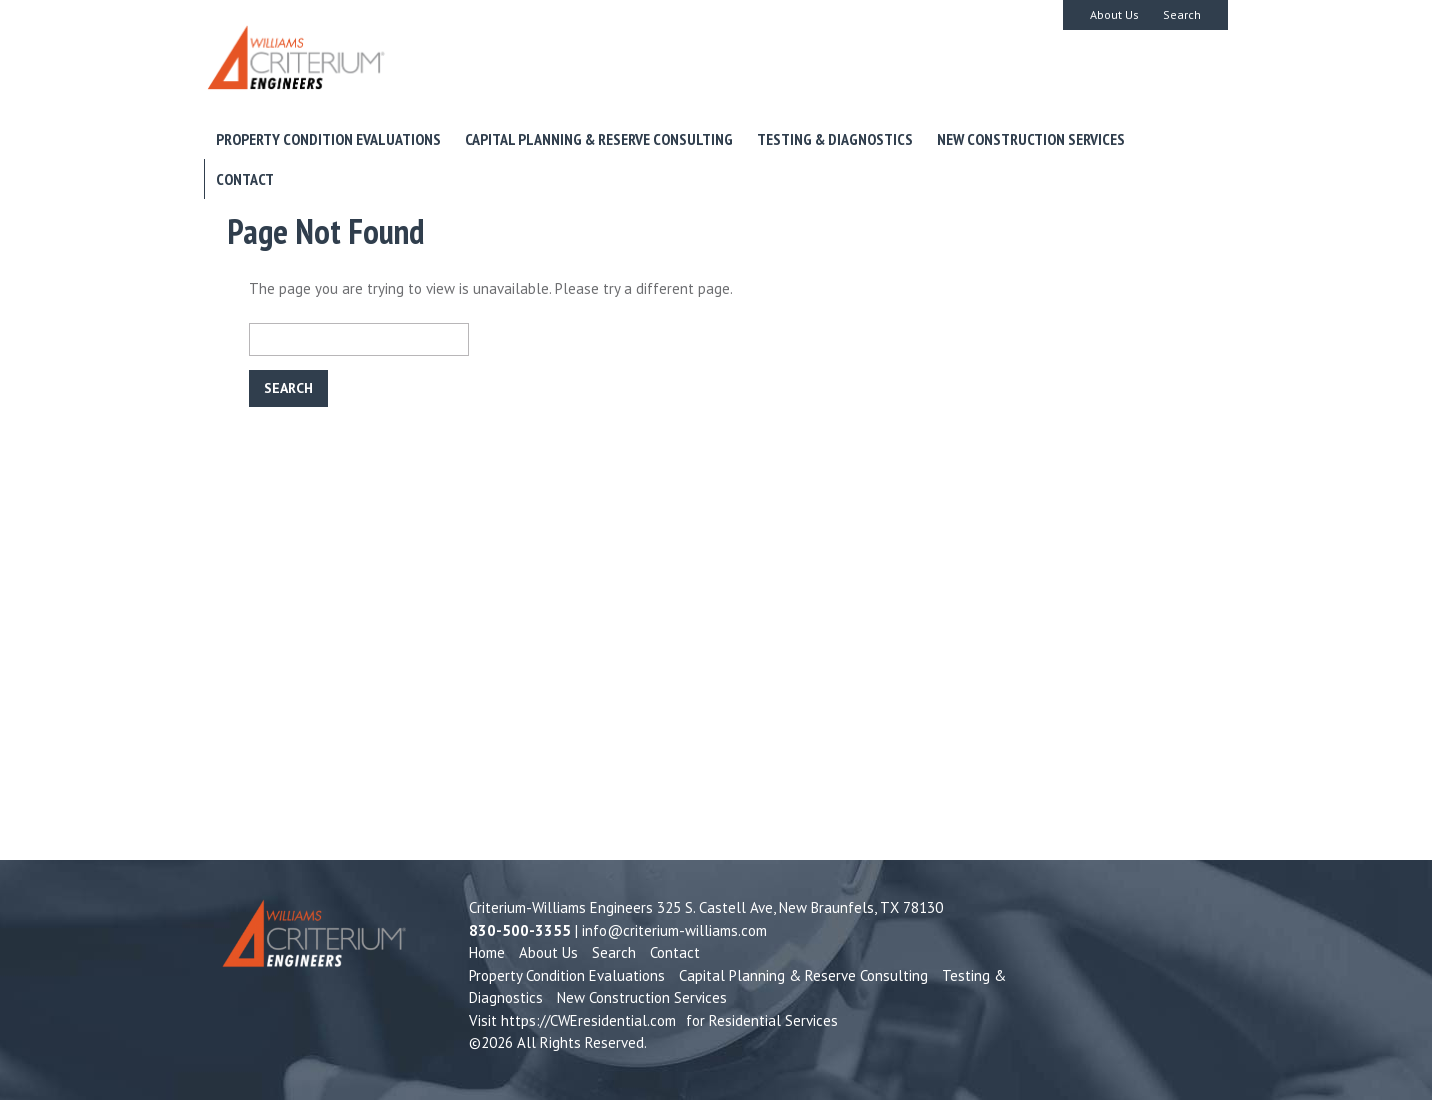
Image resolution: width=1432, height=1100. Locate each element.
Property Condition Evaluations (328, 139)
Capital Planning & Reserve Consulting (599, 139)
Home (487, 952)
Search (1182, 14)
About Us (1114, 14)
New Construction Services (1031, 139)
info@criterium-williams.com (674, 930)
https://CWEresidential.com (588, 1020)
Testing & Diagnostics (835, 139)
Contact (245, 179)
